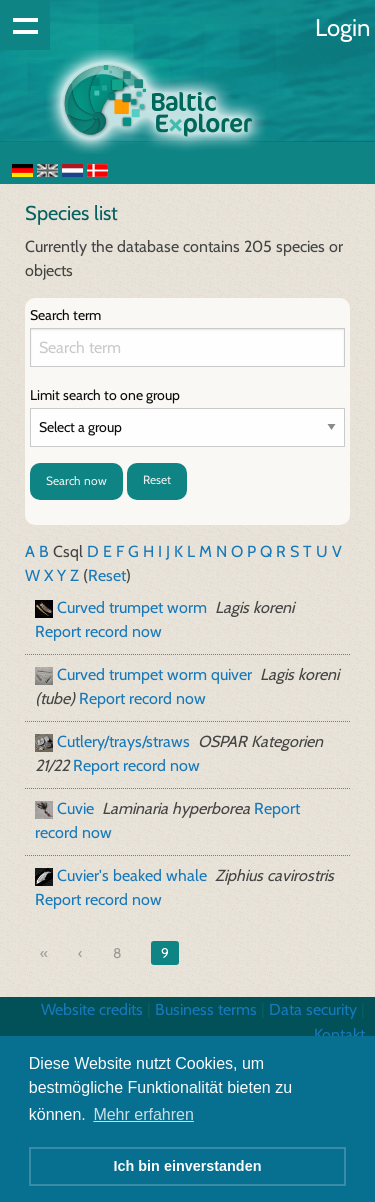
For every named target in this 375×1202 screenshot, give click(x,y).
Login (342, 27)
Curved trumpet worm (132, 607)
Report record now (98, 631)
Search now (76, 480)
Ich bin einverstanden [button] (188, 1166)
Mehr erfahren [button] (143, 1114)
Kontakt (339, 1034)
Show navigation (25, 25)
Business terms (206, 1009)
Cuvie (75, 808)
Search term (65, 315)
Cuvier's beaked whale (132, 875)
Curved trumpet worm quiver (154, 674)
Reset (157, 479)
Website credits (92, 1009)
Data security (313, 1009)
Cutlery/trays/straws (123, 741)
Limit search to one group (105, 395)
